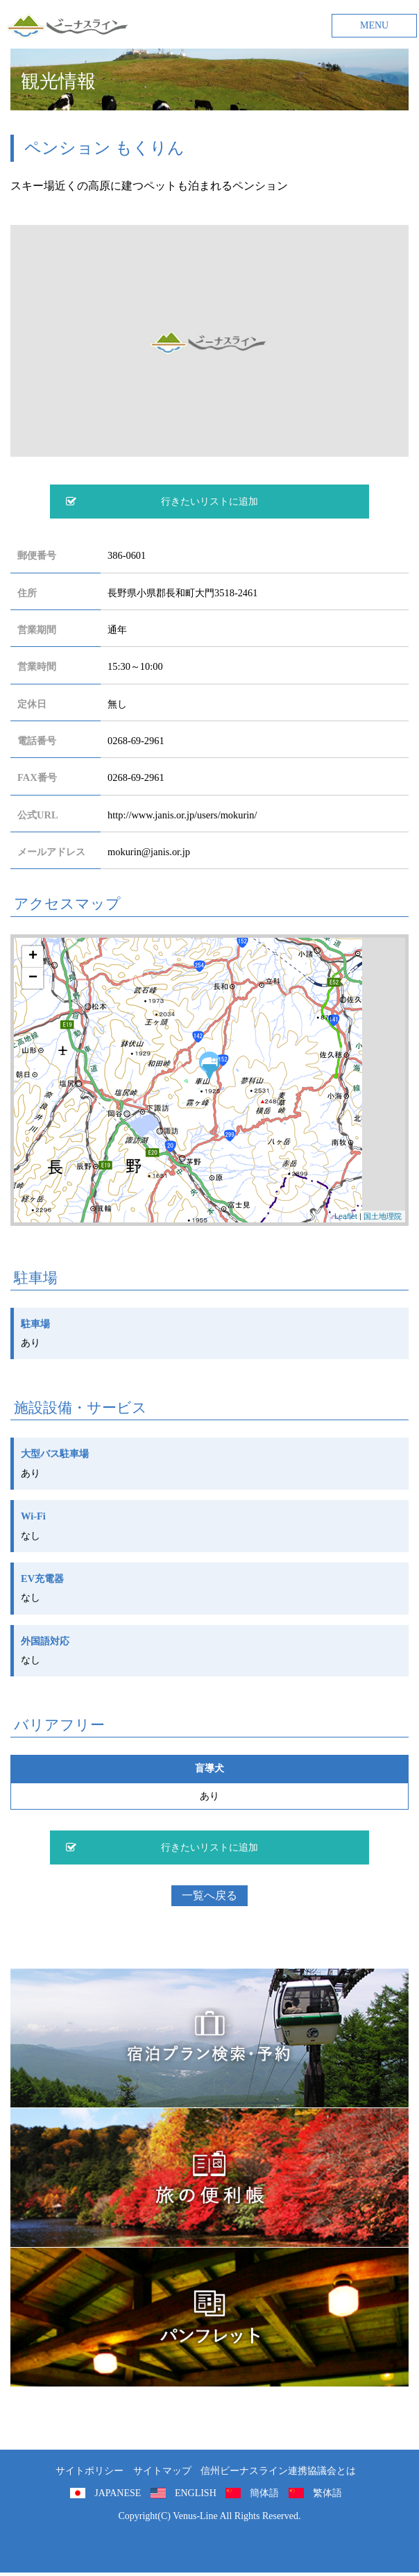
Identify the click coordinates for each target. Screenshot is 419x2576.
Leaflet (345, 1216)
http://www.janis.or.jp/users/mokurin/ (182, 814)
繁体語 (327, 2493)
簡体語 (264, 2493)
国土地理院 (383, 1216)
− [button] (32, 978)
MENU (374, 25)
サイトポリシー (89, 2471)
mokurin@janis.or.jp (149, 851)
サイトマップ (162, 2471)
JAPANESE (117, 2493)
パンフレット (209, 2317)
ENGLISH (195, 2493)
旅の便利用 (209, 2177)
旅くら (209, 2038)
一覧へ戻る (209, 1895)
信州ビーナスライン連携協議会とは (278, 2471)
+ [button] (32, 956)
